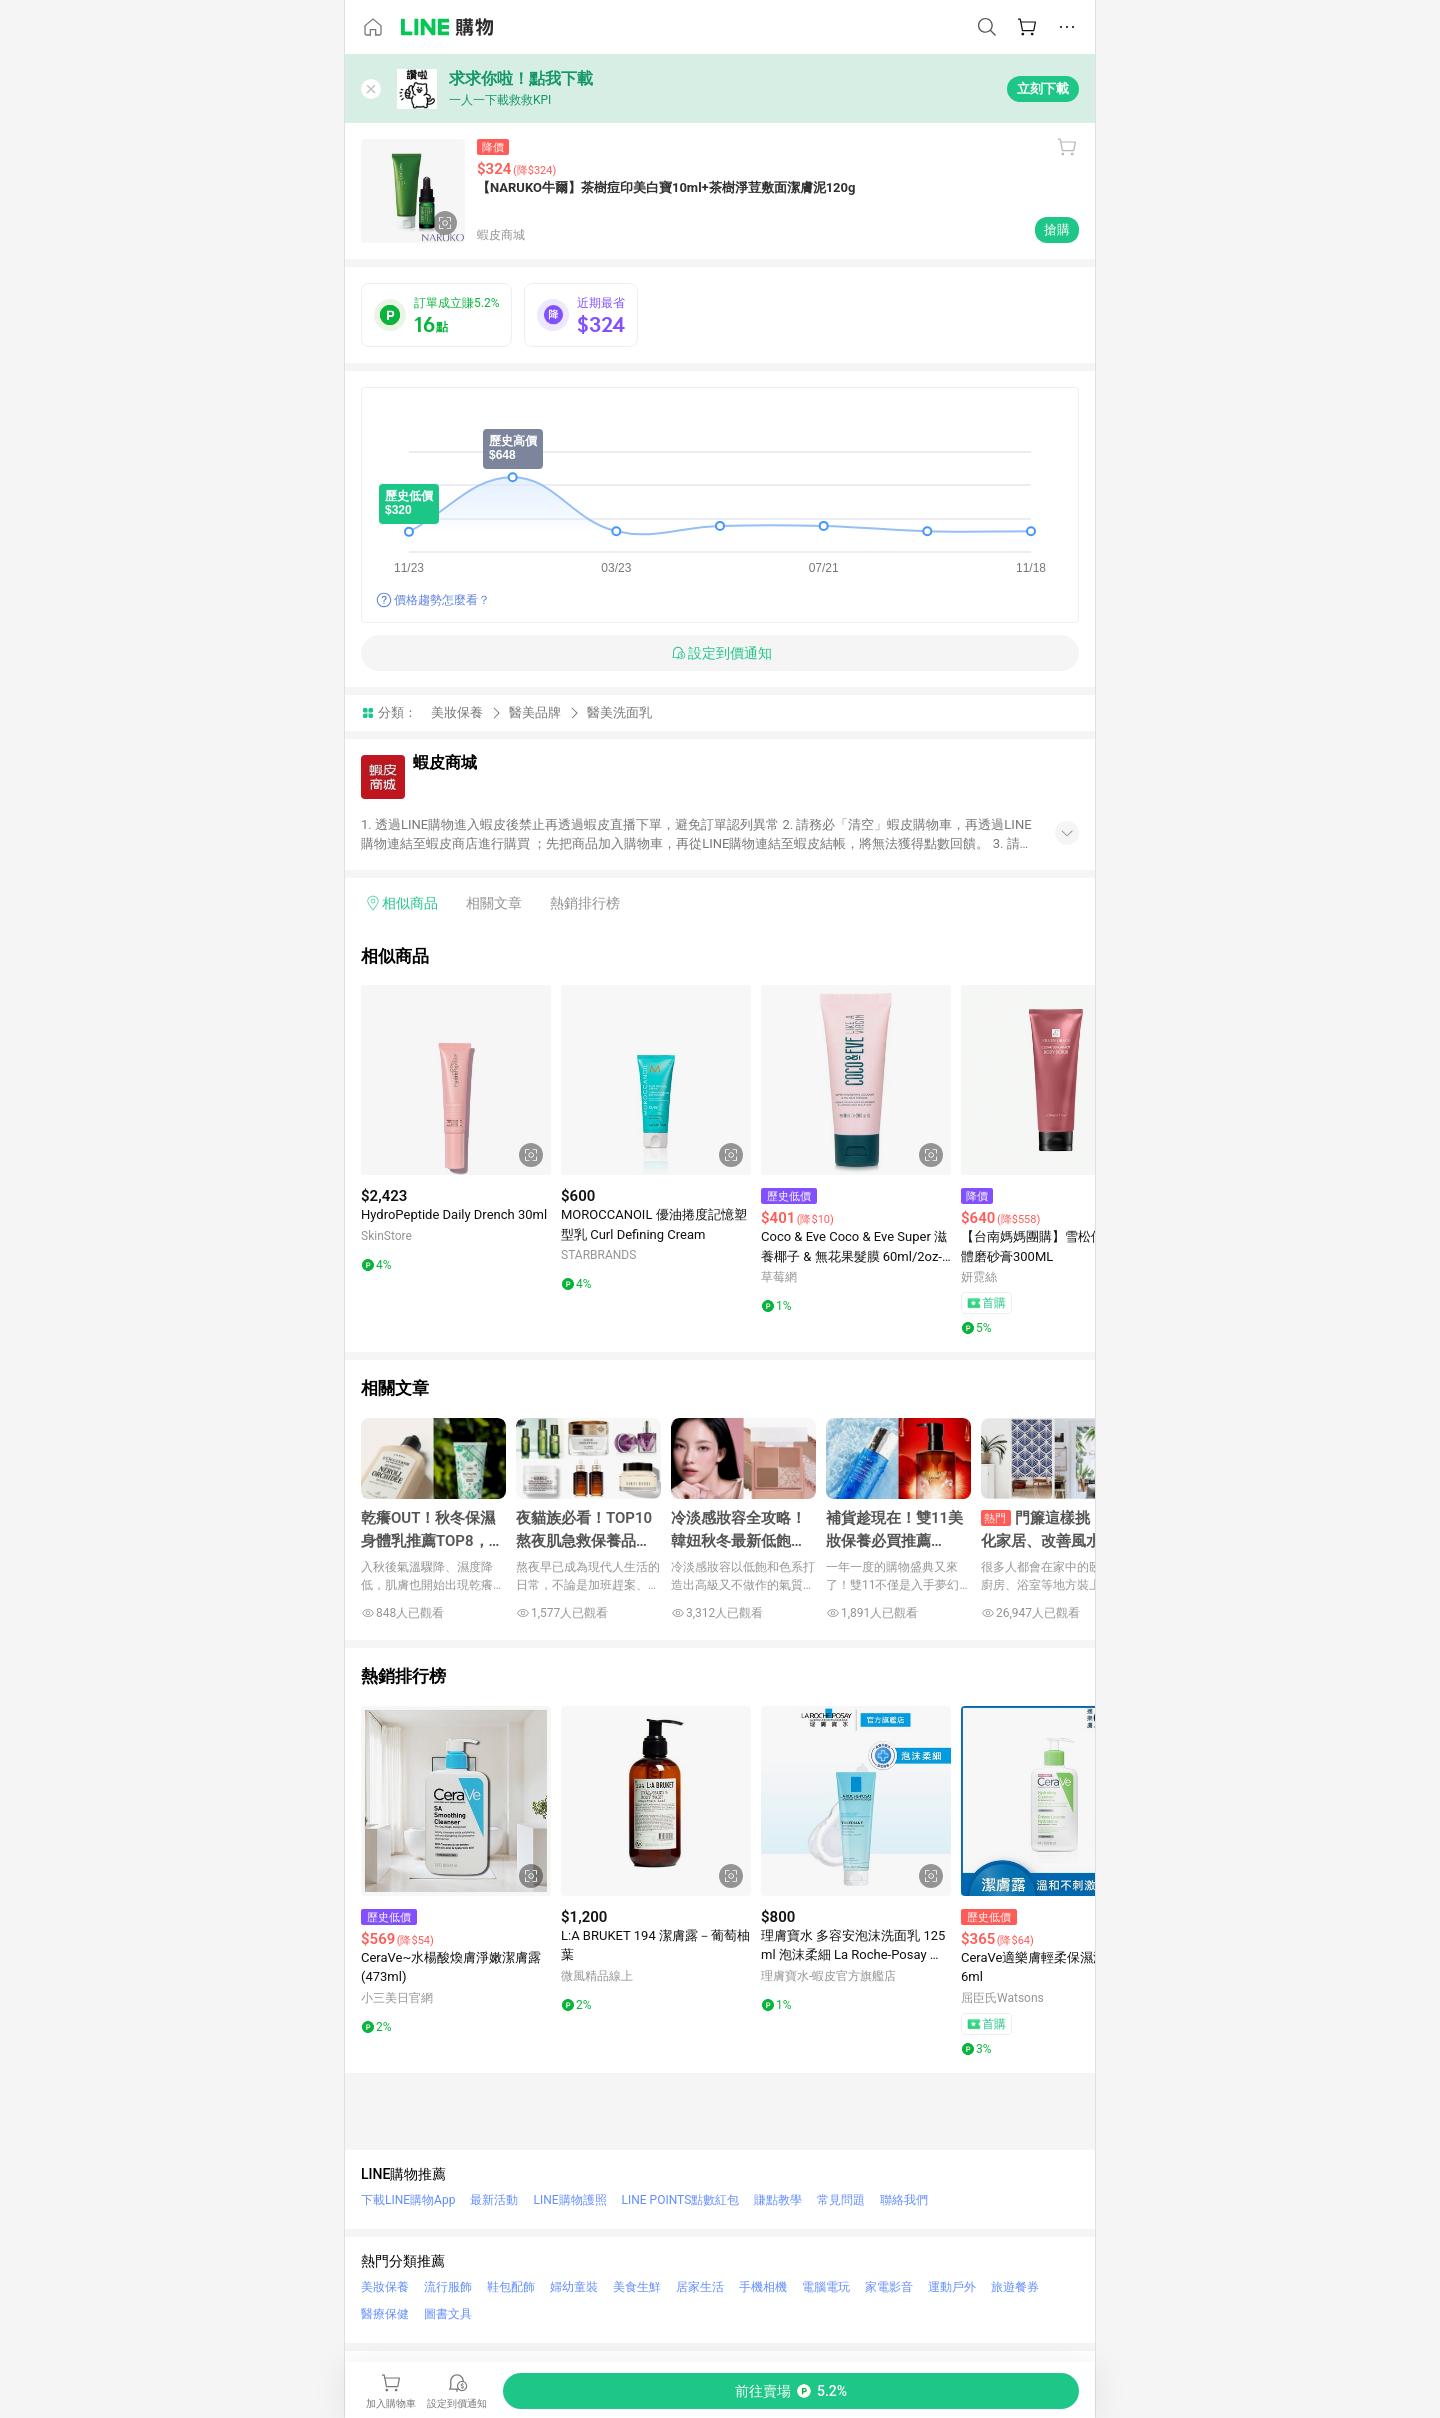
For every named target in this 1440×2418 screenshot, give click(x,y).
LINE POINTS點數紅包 (681, 2200)
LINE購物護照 (569, 2200)
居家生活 (700, 2287)
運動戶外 (952, 2287)
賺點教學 (778, 2200)
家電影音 (889, 2287)
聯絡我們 (904, 2200)
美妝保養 (457, 712)
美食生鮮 (637, 2287)
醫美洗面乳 (619, 712)
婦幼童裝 (574, 2287)
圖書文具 (448, 2314)
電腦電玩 (826, 2287)
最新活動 (494, 2200)
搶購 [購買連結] (1057, 229)
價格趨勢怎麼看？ (442, 600)
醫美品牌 (535, 712)
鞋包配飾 (511, 2287)
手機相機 (763, 2287)
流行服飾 (448, 2287)
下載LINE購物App (408, 2200)
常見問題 (841, 2200)
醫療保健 (385, 2314)
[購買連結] (791, 2391)
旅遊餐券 (1015, 2287)
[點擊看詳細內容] (456, 1080)
